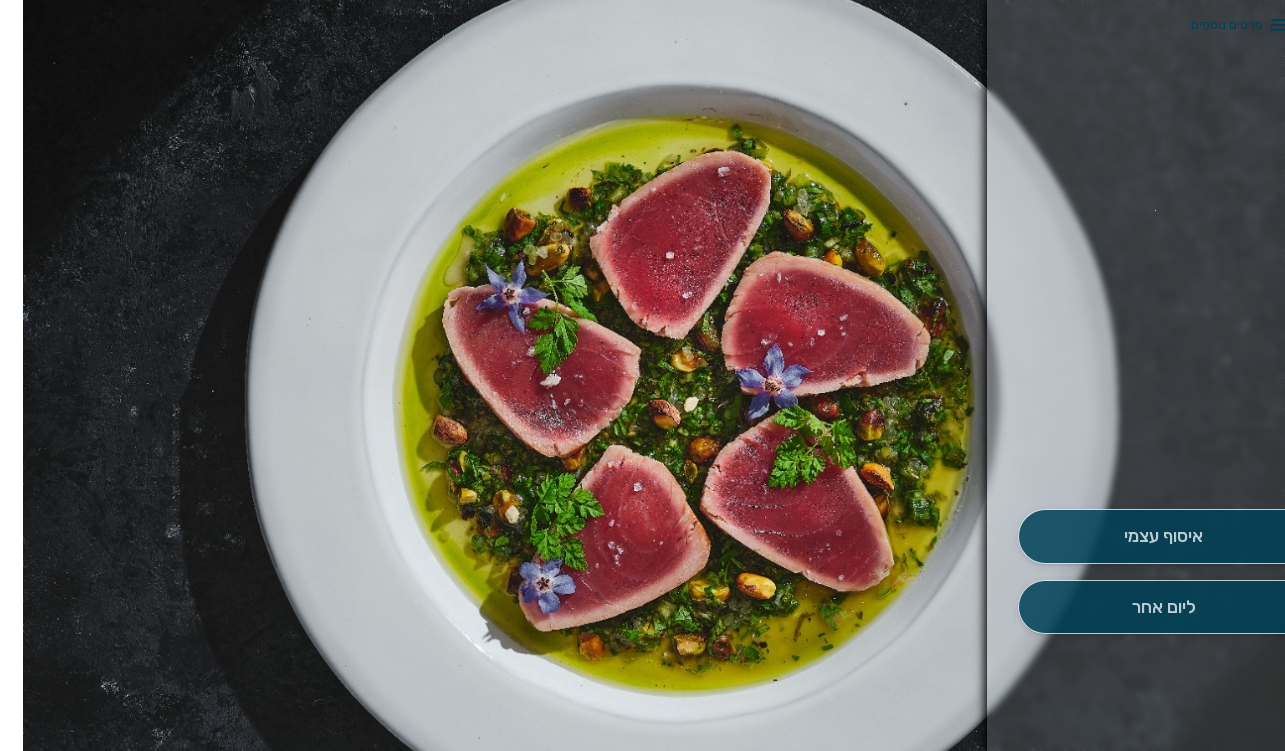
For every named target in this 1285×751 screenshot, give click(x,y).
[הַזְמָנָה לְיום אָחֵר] (1140, 607)
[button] (1140, 453)
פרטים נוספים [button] (1204, 24)
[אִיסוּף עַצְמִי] (1140, 536)
